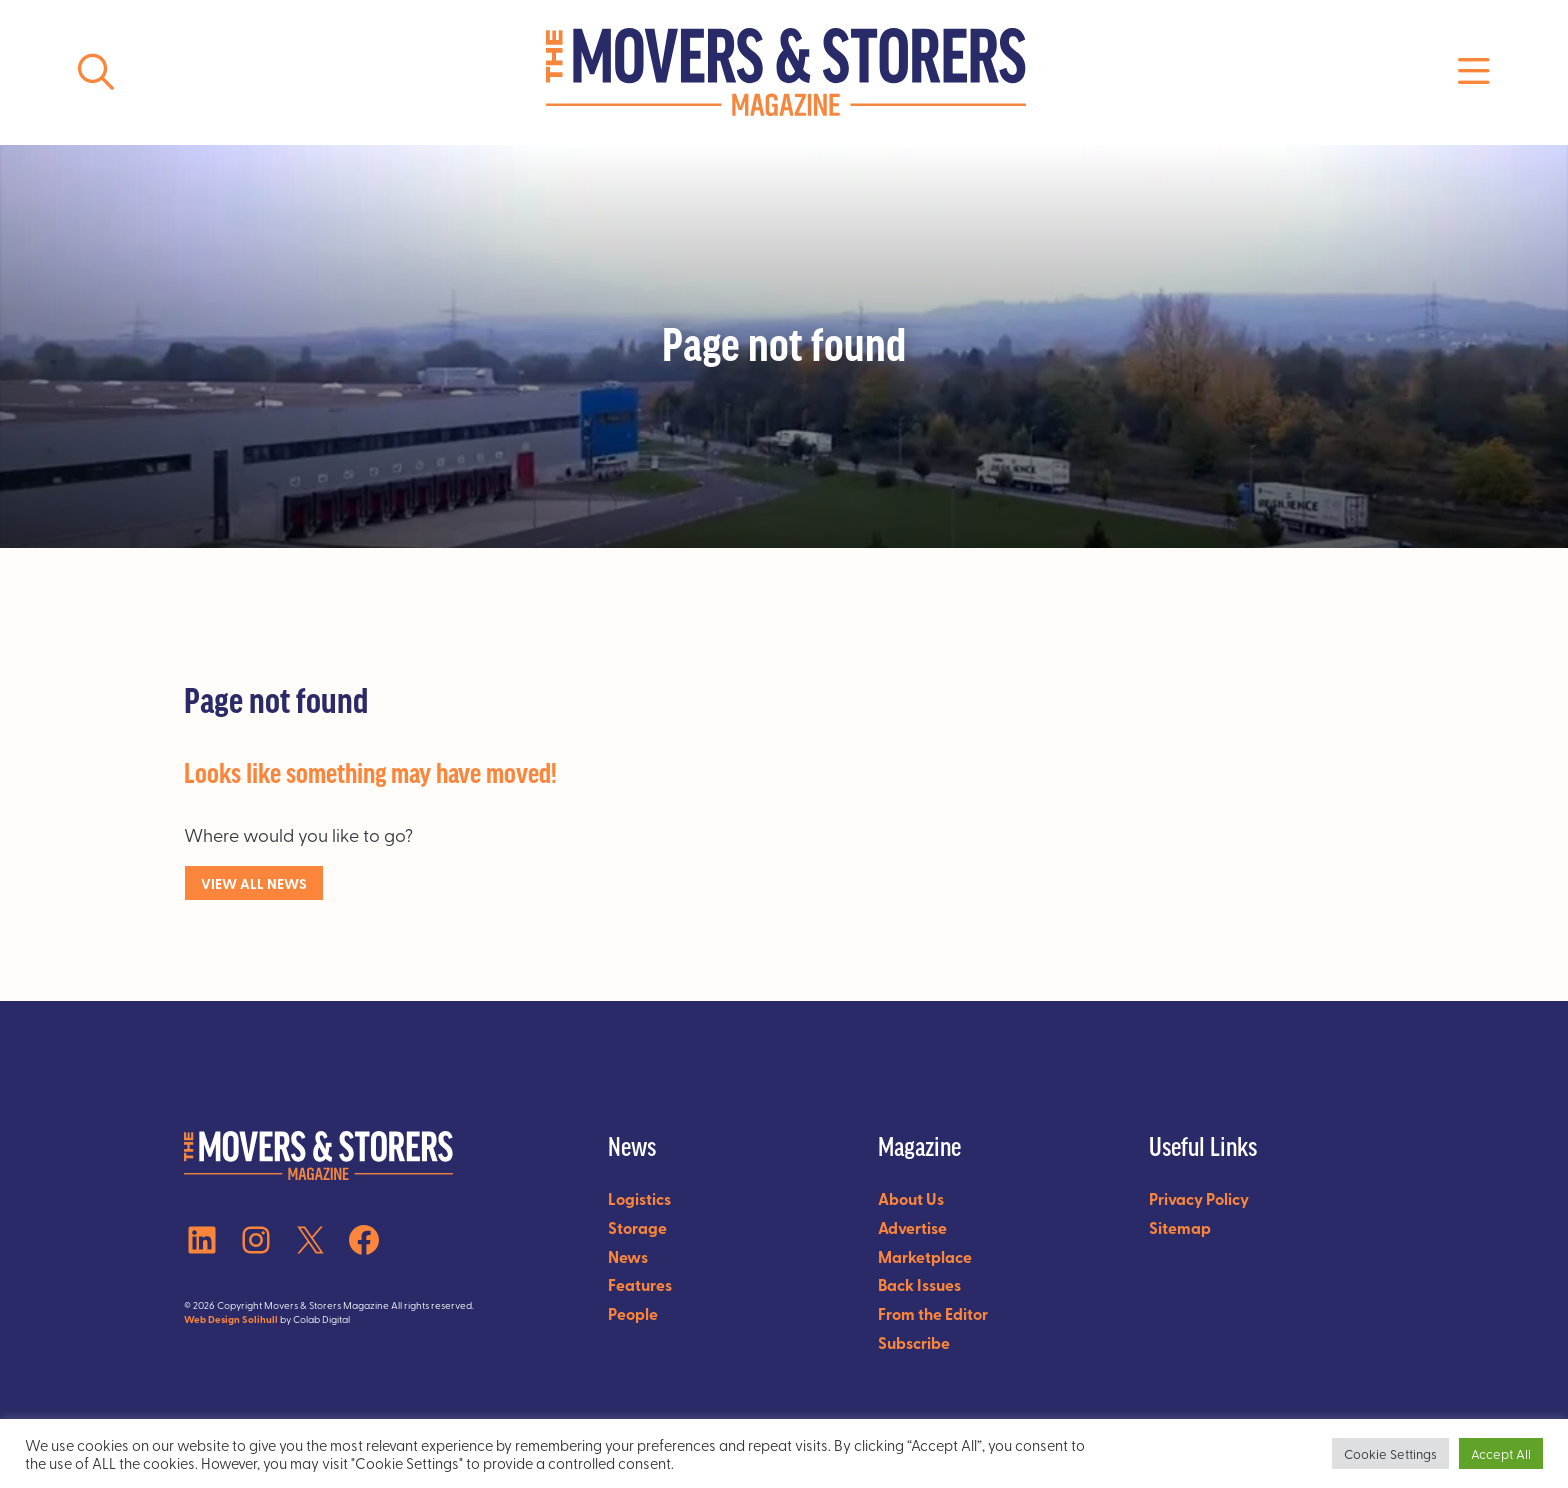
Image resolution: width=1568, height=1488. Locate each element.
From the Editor (933, 1313)
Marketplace (925, 1256)
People (633, 1313)
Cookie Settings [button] (1390, 1453)
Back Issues (919, 1284)
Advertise (912, 1227)
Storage (637, 1227)
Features (640, 1284)
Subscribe (914, 1342)
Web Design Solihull (231, 1319)
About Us (911, 1198)
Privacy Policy (1199, 1198)
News (628, 1256)
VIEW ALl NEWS (254, 883)
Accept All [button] (1501, 1453)
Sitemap (1180, 1227)
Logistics (639, 1198)
